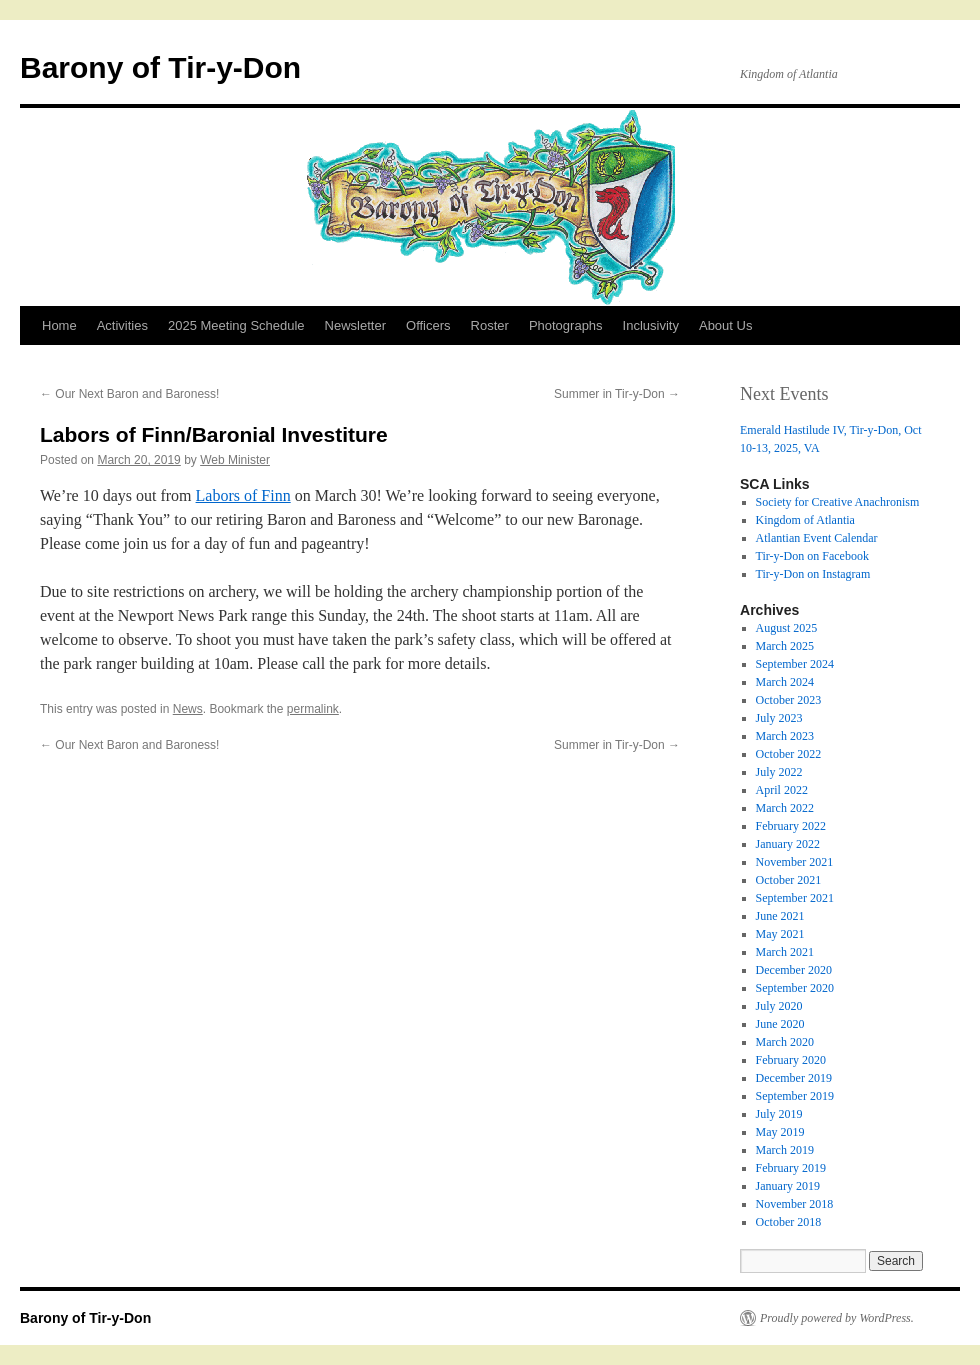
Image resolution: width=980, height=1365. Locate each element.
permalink (313, 709)
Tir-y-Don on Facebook (812, 556)
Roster (490, 325)
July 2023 (779, 718)
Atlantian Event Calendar (817, 538)
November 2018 (795, 1204)
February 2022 (791, 826)
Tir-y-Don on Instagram (813, 574)
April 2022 (782, 790)
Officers (428, 325)
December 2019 (794, 1078)
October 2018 (789, 1222)
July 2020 (779, 1006)
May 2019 (780, 1132)
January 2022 (788, 844)
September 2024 (795, 664)
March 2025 (785, 646)
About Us (725, 325)
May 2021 (780, 934)
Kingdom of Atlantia (805, 520)
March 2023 (785, 736)
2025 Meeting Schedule (236, 325)
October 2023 (789, 700)
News (188, 709)
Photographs (566, 325)
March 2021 (785, 952)
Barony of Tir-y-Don (160, 67)
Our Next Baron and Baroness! (129, 394)
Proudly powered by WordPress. (837, 1318)
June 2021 (780, 916)
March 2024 (785, 682)
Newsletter (355, 325)
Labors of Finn (243, 495)
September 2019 (795, 1096)
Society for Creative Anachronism (838, 502)
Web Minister (235, 460)
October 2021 (789, 880)
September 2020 (795, 988)
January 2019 (788, 1186)
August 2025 (787, 628)
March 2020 (785, 1042)
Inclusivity (651, 325)
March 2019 (785, 1150)
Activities (122, 325)
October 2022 (789, 754)
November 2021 (795, 862)
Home (59, 325)
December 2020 (794, 970)
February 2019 (791, 1168)
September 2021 (795, 898)
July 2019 (779, 1114)
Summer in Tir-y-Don (617, 394)
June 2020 (780, 1024)
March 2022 (785, 808)
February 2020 (791, 1060)
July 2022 (779, 772)
